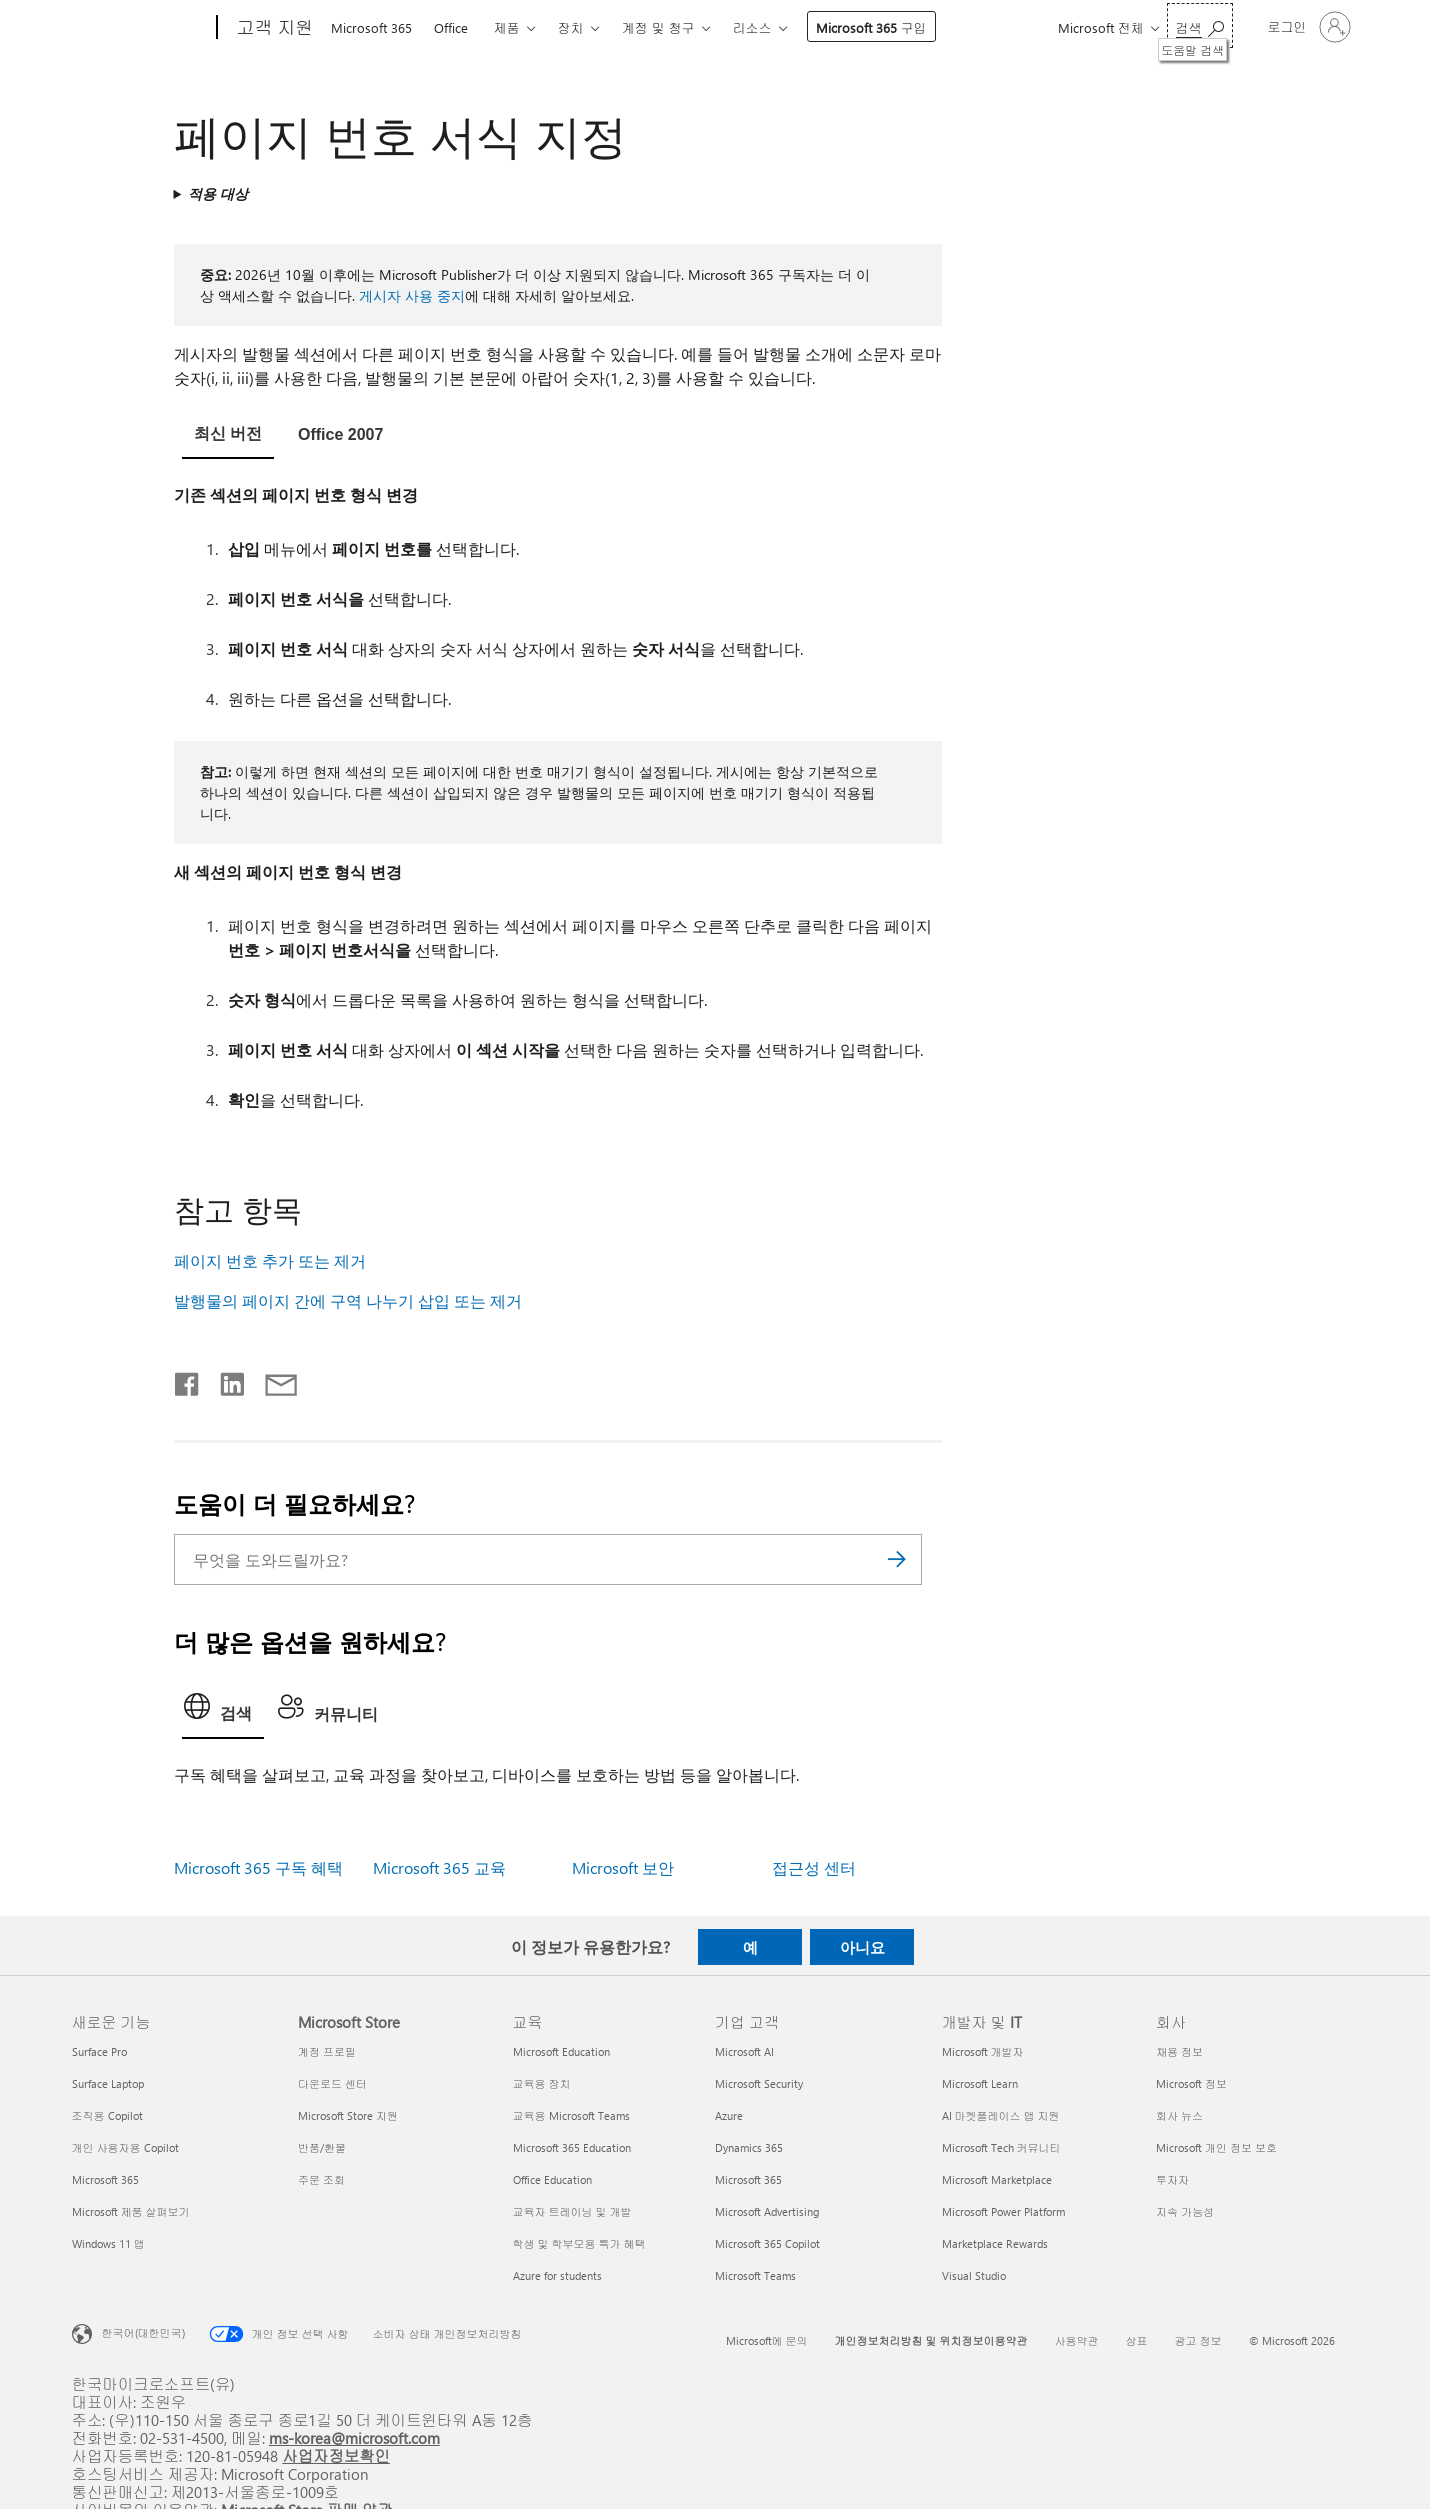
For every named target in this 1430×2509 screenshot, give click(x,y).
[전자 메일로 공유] (272, 1380)
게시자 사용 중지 (412, 295)
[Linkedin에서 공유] (224, 1380)
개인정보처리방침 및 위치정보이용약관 (931, 2340)
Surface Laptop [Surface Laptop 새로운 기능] (108, 2083)
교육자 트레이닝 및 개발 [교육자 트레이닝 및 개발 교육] (572, 2211)
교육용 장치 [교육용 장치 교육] (542, 2083)
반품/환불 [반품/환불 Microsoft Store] (322, 2147)
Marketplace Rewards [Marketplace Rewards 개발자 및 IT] (995, 2243)
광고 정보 (1198, 2340)
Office (451, 27)
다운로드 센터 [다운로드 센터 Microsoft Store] (332, 2083)
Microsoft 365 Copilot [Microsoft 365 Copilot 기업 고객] (767, 2243)
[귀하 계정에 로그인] (1307, 27)
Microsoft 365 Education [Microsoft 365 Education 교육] (572, 2147)
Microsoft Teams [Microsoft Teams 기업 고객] (755, 2275)
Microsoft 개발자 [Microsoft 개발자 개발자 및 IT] (983, 2051)
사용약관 (1077, 2340)
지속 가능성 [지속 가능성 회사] (1185, 2211)
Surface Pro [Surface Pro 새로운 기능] (99, 2051)
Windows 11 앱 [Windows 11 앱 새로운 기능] (108, 2243)
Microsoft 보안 (623, 1867)
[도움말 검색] (1200, 25)
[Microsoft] (140, 28)
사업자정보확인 (336, 2455)
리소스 (752, 27)
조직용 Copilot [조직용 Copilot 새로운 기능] (107, 2115)
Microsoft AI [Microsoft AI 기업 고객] (744, 2051)
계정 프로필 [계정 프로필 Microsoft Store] (327, 2051)
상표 (1137, 2340)
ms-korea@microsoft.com (354, 2437)
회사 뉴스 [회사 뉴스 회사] (1179, 2115)
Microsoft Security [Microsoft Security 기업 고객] (759, 2083)
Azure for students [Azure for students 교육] (557, 2275)
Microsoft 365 (371, 27)
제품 (507, 27)
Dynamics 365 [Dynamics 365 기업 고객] (749, 2147)
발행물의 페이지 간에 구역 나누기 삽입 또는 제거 (348, 1300)
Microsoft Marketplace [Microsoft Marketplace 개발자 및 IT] (997, 2179)
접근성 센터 (814, 1867)
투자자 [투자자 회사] (1172, 2179)
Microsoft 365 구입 (871, 27)
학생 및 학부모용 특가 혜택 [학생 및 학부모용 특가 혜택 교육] (579, 2243)
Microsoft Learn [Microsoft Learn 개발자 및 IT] (980, 2083)
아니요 (862, 1947)
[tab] (228, 436)
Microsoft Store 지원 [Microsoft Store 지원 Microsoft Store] (348, 2115)
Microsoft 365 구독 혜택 (258, 1867)
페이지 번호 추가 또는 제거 (270, 1260)
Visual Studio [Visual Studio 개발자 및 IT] (974, 2275)
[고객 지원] (273, 28)
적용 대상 (218, 193)
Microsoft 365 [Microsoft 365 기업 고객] (748, 2179)
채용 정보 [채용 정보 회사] (1179, 2051)
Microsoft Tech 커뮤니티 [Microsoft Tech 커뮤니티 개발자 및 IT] (1001, 2147)
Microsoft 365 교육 (439, 1867)
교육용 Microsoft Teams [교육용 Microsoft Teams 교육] (571, 2115)
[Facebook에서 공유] (188, 1380)
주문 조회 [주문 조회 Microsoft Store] (321, 2179)
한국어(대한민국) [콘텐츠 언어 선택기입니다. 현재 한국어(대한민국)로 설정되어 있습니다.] (143, 2332)
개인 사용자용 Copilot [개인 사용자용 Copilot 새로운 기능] (125, 2147)
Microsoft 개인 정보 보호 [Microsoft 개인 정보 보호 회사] (1216, 2147)
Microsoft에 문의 (767, 2340)
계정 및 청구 (658, 27)
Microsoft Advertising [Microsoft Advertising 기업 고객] (767, 2211)
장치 (571, 27)
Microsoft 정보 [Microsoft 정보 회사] (1191, 2083)
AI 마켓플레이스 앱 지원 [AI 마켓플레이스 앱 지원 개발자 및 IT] (1001, 2115)
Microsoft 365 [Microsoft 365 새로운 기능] (105, 2179)
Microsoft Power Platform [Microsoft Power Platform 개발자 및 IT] (1003, 2211)
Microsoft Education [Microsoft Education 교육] (561, 2051)
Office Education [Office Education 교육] (552, 2179)
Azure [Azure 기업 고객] (729, 2115)
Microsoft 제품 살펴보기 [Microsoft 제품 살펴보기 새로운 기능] (131, 2211)
